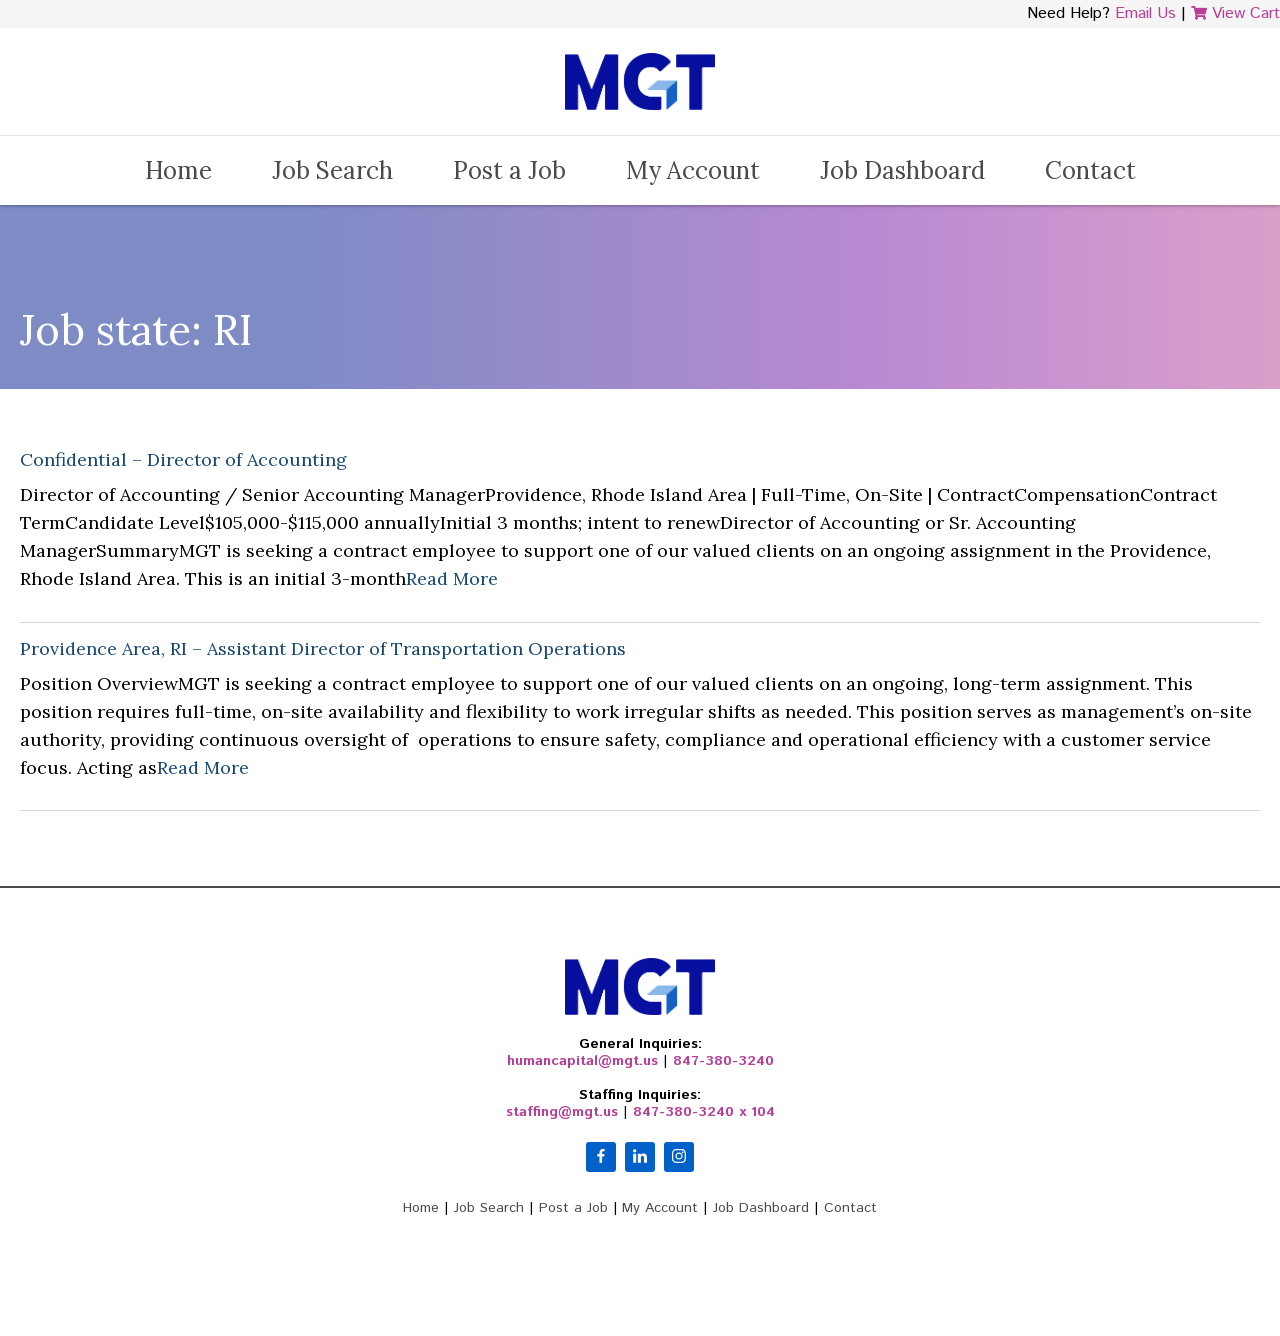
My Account (693, 170)
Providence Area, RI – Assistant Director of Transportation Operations (323, 648)
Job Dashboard (902, 170)
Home (178, 170)
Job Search (332, 170)
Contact (1090, 170)
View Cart (1235, 13)
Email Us (1145, 13)
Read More (452, 578)
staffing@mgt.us (562, 1112)
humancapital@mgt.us (582, 1061)
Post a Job (509, 170)
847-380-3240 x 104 (704, 1112)
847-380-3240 (723, 1061)
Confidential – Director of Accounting (183, 459)
